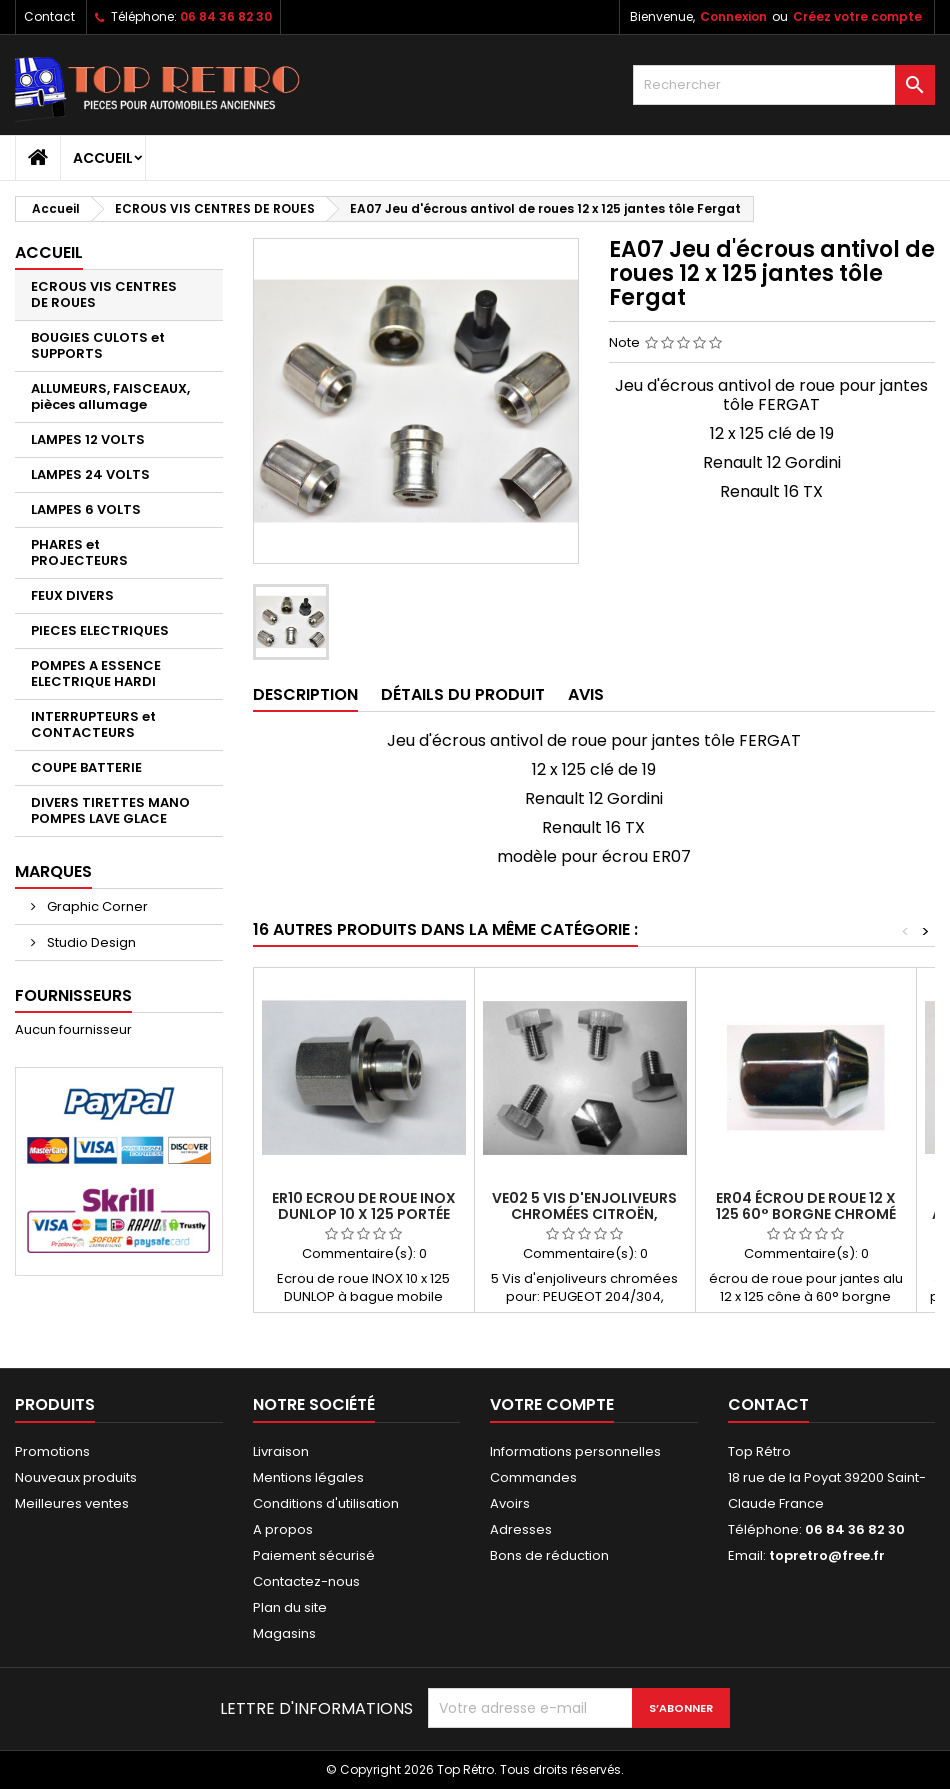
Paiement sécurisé (314, 1555)
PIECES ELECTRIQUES (100, 630)
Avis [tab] (586, 694)
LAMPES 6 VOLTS (86, 509)
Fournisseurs (73, 995)
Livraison (281, 1451)
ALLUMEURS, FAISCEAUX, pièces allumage (110, 396)
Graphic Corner (96, 906)
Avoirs (510, 1503)
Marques (53, 871)
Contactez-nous (306, 1581)
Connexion (733, 16)
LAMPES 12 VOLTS (88, 439)
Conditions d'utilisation (326, 1503)
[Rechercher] (784, 85)
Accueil (103, 158)
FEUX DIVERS (72, 595)
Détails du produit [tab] (463, 694)
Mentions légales (308, 1477)
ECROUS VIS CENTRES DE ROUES (104, 294)
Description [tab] (305, 694)
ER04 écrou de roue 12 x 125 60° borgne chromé (806, 1206)
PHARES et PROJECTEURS (79, 552)
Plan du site (290, 1607)
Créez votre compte (857, 16)
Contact (49, 16)
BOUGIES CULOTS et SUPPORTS (98, 345)
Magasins (284, 1633)
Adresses (521, 1529)
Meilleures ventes (72, 1503)
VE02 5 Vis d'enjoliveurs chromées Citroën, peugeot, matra (584, 1214)
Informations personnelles (575, 1451)
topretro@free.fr (827, 1555)
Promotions (52, 1451)
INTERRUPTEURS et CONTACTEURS (93, 724)
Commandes (533, 1477)
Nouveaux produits (76, 1477)
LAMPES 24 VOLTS (90, 474)
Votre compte (552, 1404)
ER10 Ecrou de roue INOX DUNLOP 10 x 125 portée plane (364, 1214)
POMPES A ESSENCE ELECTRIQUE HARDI (96, 673)
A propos (283, 1529)
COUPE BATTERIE (86, 767)
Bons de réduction (549, 1555)
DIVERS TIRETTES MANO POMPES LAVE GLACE (110, 810)
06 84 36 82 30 (226, 16)
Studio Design (90, 942)
